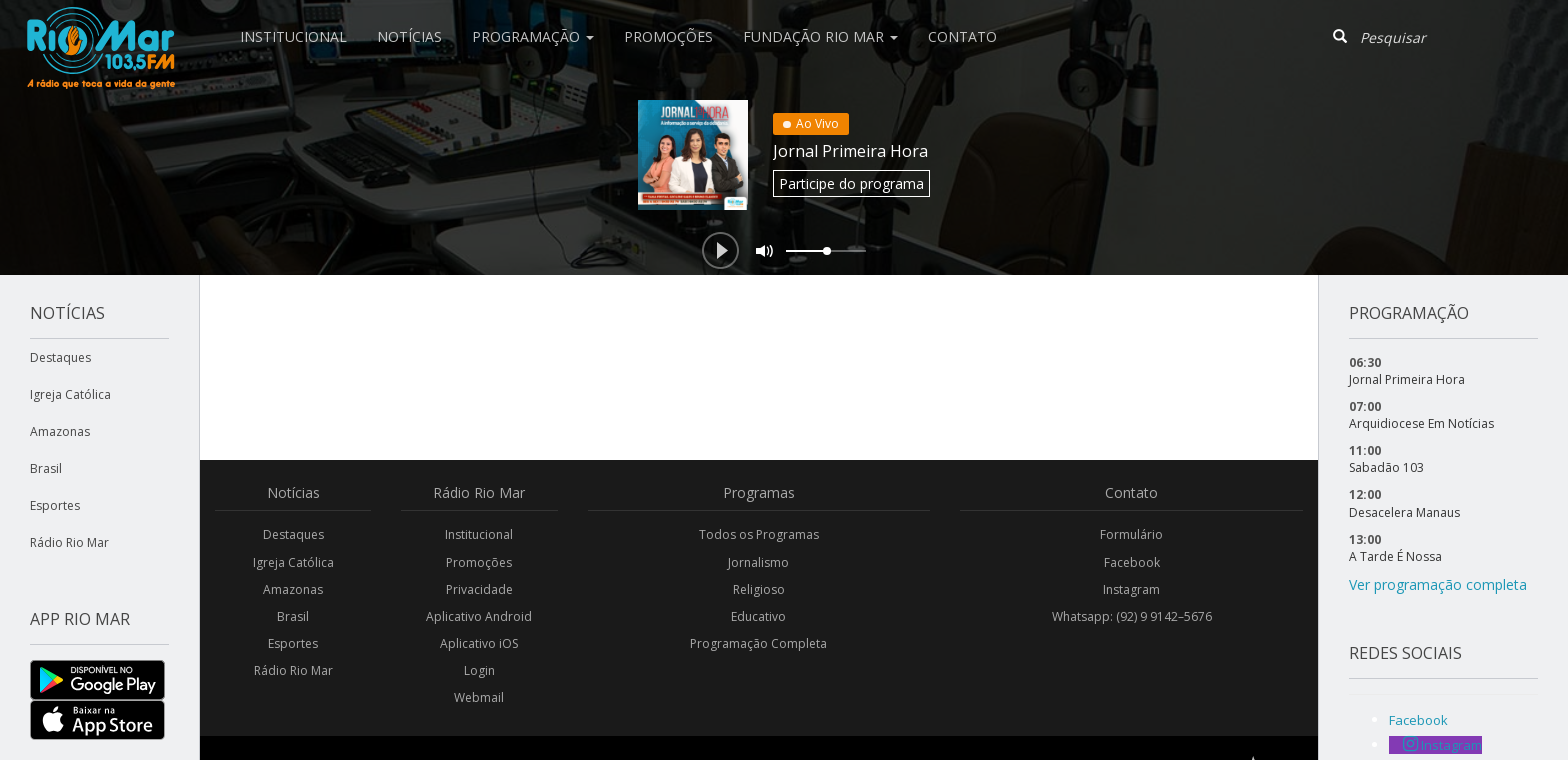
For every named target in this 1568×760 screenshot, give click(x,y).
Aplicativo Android (479, 616)
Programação (533, 36)
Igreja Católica (70, 394)
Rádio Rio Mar (69, 542)
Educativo (758, 616)
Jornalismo (758, 562)
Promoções (668, 36)
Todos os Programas (759, 534)
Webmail (479, 697)
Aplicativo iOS (479, 643)
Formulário (1131, 534)
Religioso (759, 589)
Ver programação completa (1438, 584)
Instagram (1131, 589)
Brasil (46, 468)
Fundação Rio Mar (820, 36)
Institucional (293, 36)
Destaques (60, 357)
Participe (851, 183)
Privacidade (479, 589)
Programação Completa (758, 643)
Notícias (409, 36)
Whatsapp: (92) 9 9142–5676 (1132, 616)
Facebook (1132, 562)
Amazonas (60, 431)
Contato (962, 36)
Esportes (55, 505)
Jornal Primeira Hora (850, 151)
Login (479, 670)
